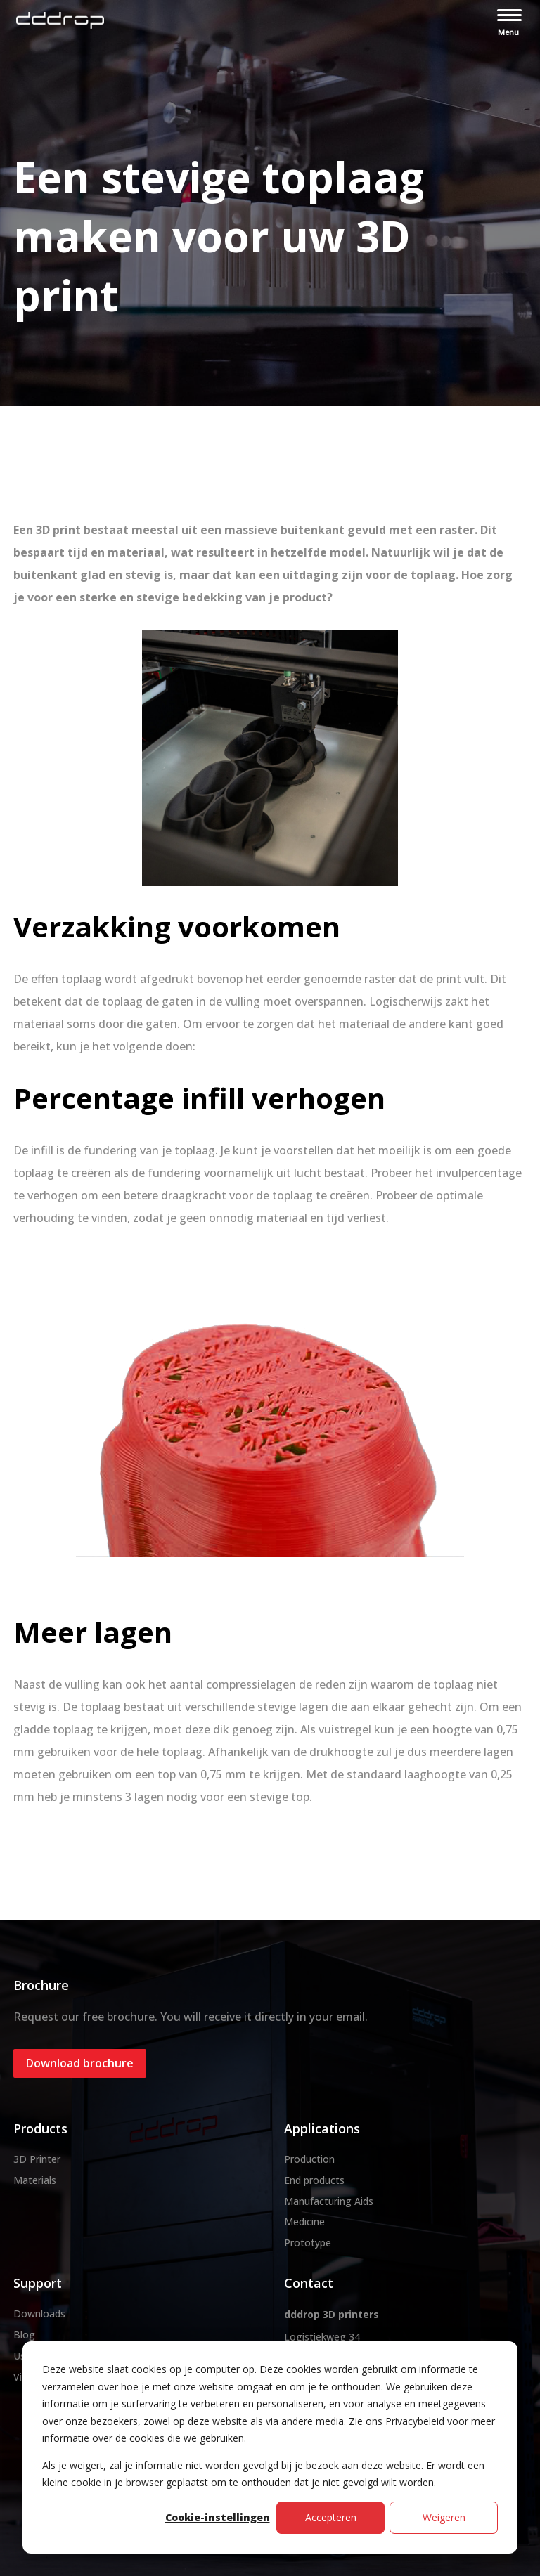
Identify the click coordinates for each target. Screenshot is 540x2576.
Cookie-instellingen (217, 2517)
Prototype (307, 2242)
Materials (34, 2180)
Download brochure (80, 2063)
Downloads (39, 2313)
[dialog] (270, 2447)
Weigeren (444, 2517)
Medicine (304, 2221)
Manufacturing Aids (328, 2201)
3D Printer (36, 2159)
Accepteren (330, 2517)
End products (314, 2180)
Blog (24, 2334)
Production (309, 2159)
